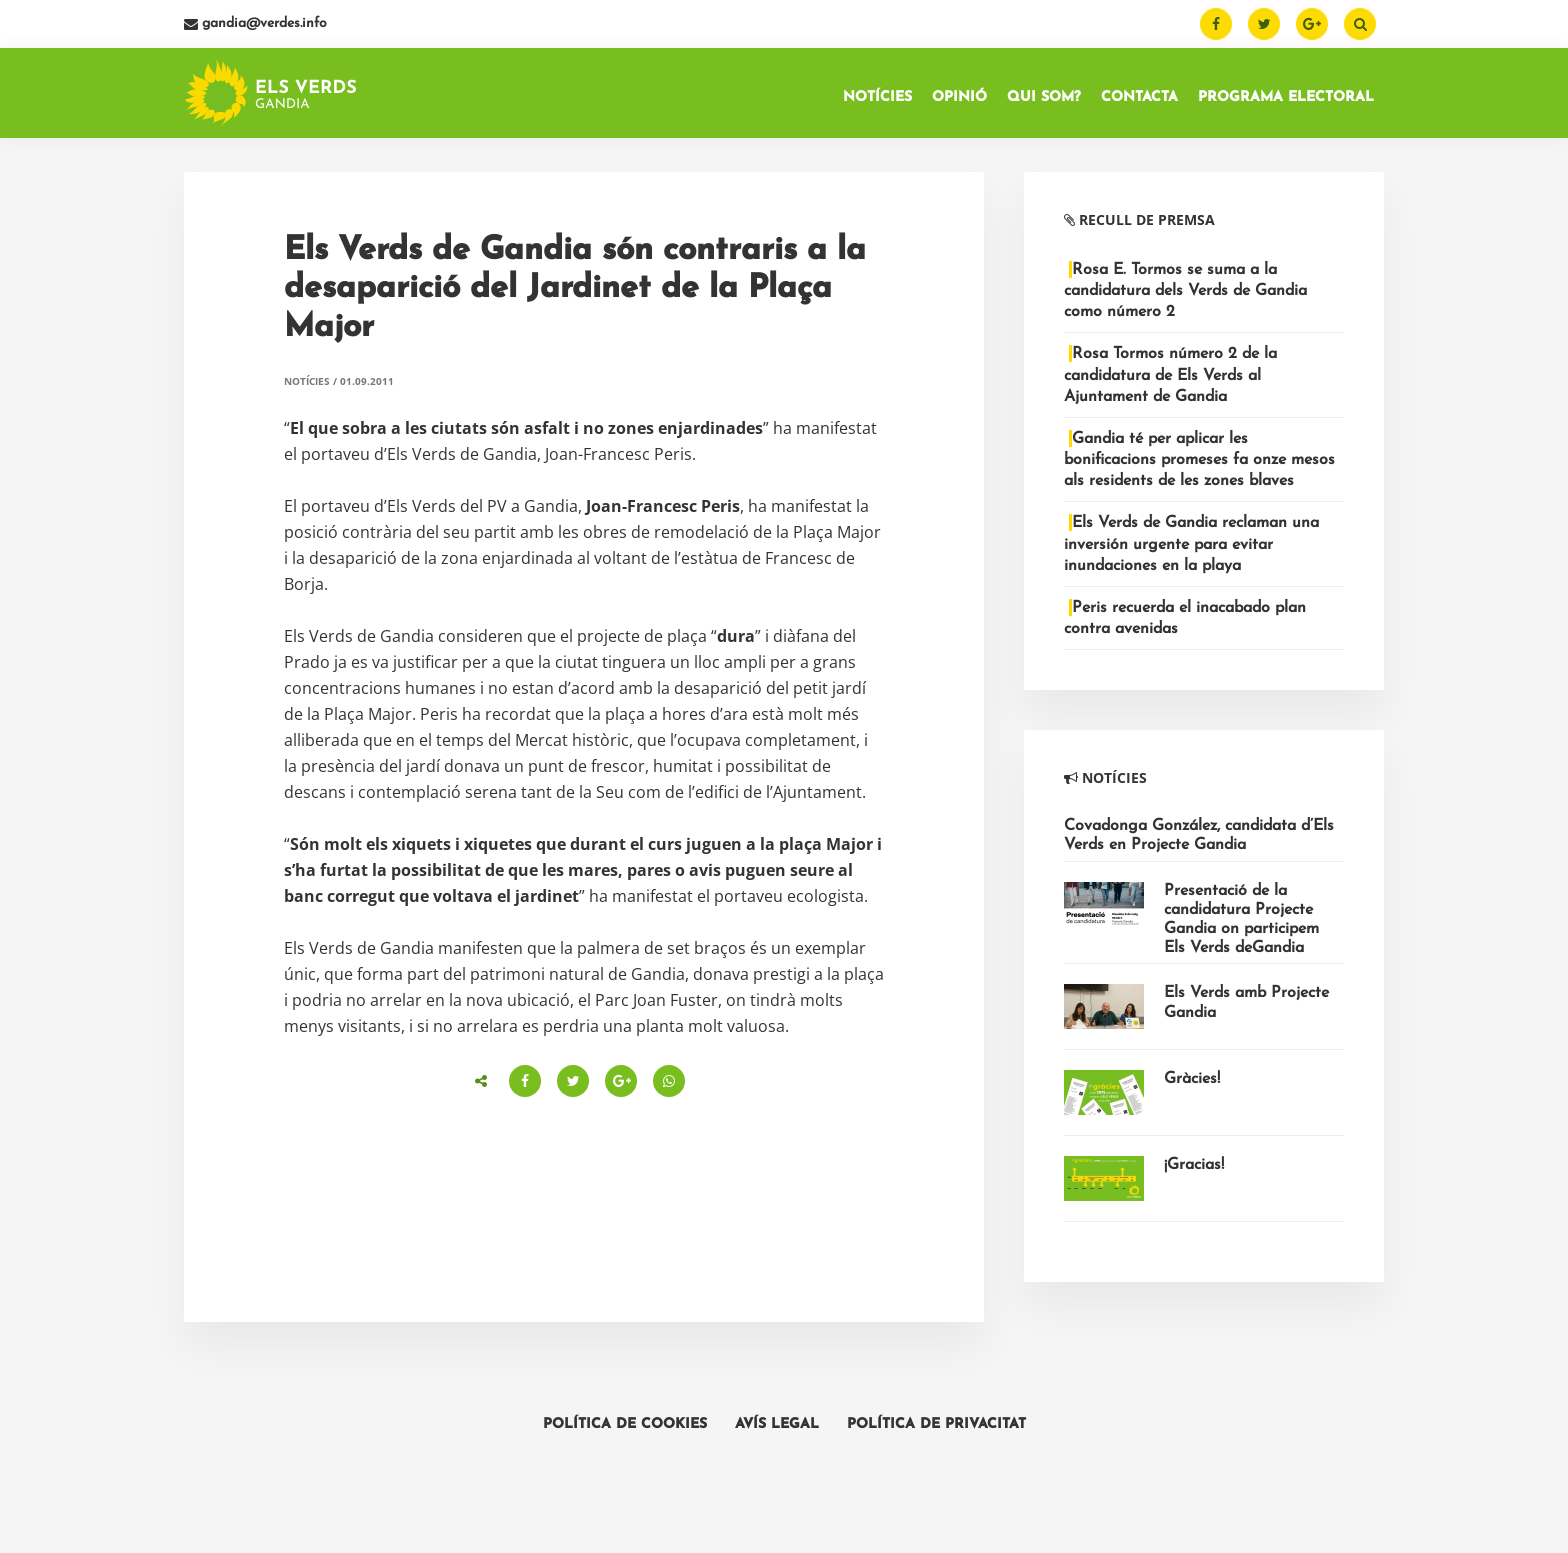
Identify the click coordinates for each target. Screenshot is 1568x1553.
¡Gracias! (1194, 1171)
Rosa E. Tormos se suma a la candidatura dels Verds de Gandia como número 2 (1185, 297)
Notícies (307, 387)
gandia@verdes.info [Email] (255, 23)
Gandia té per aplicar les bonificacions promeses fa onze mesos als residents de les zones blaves (1199, 466)
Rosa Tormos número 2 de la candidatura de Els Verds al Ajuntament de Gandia (1170, 381)
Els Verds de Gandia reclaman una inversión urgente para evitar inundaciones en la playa (1191, 550)
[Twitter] (1264, 24)
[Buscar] (1360, 24)
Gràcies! (1192, 1085)
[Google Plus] (1312, 24)
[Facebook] (1216, 24)
